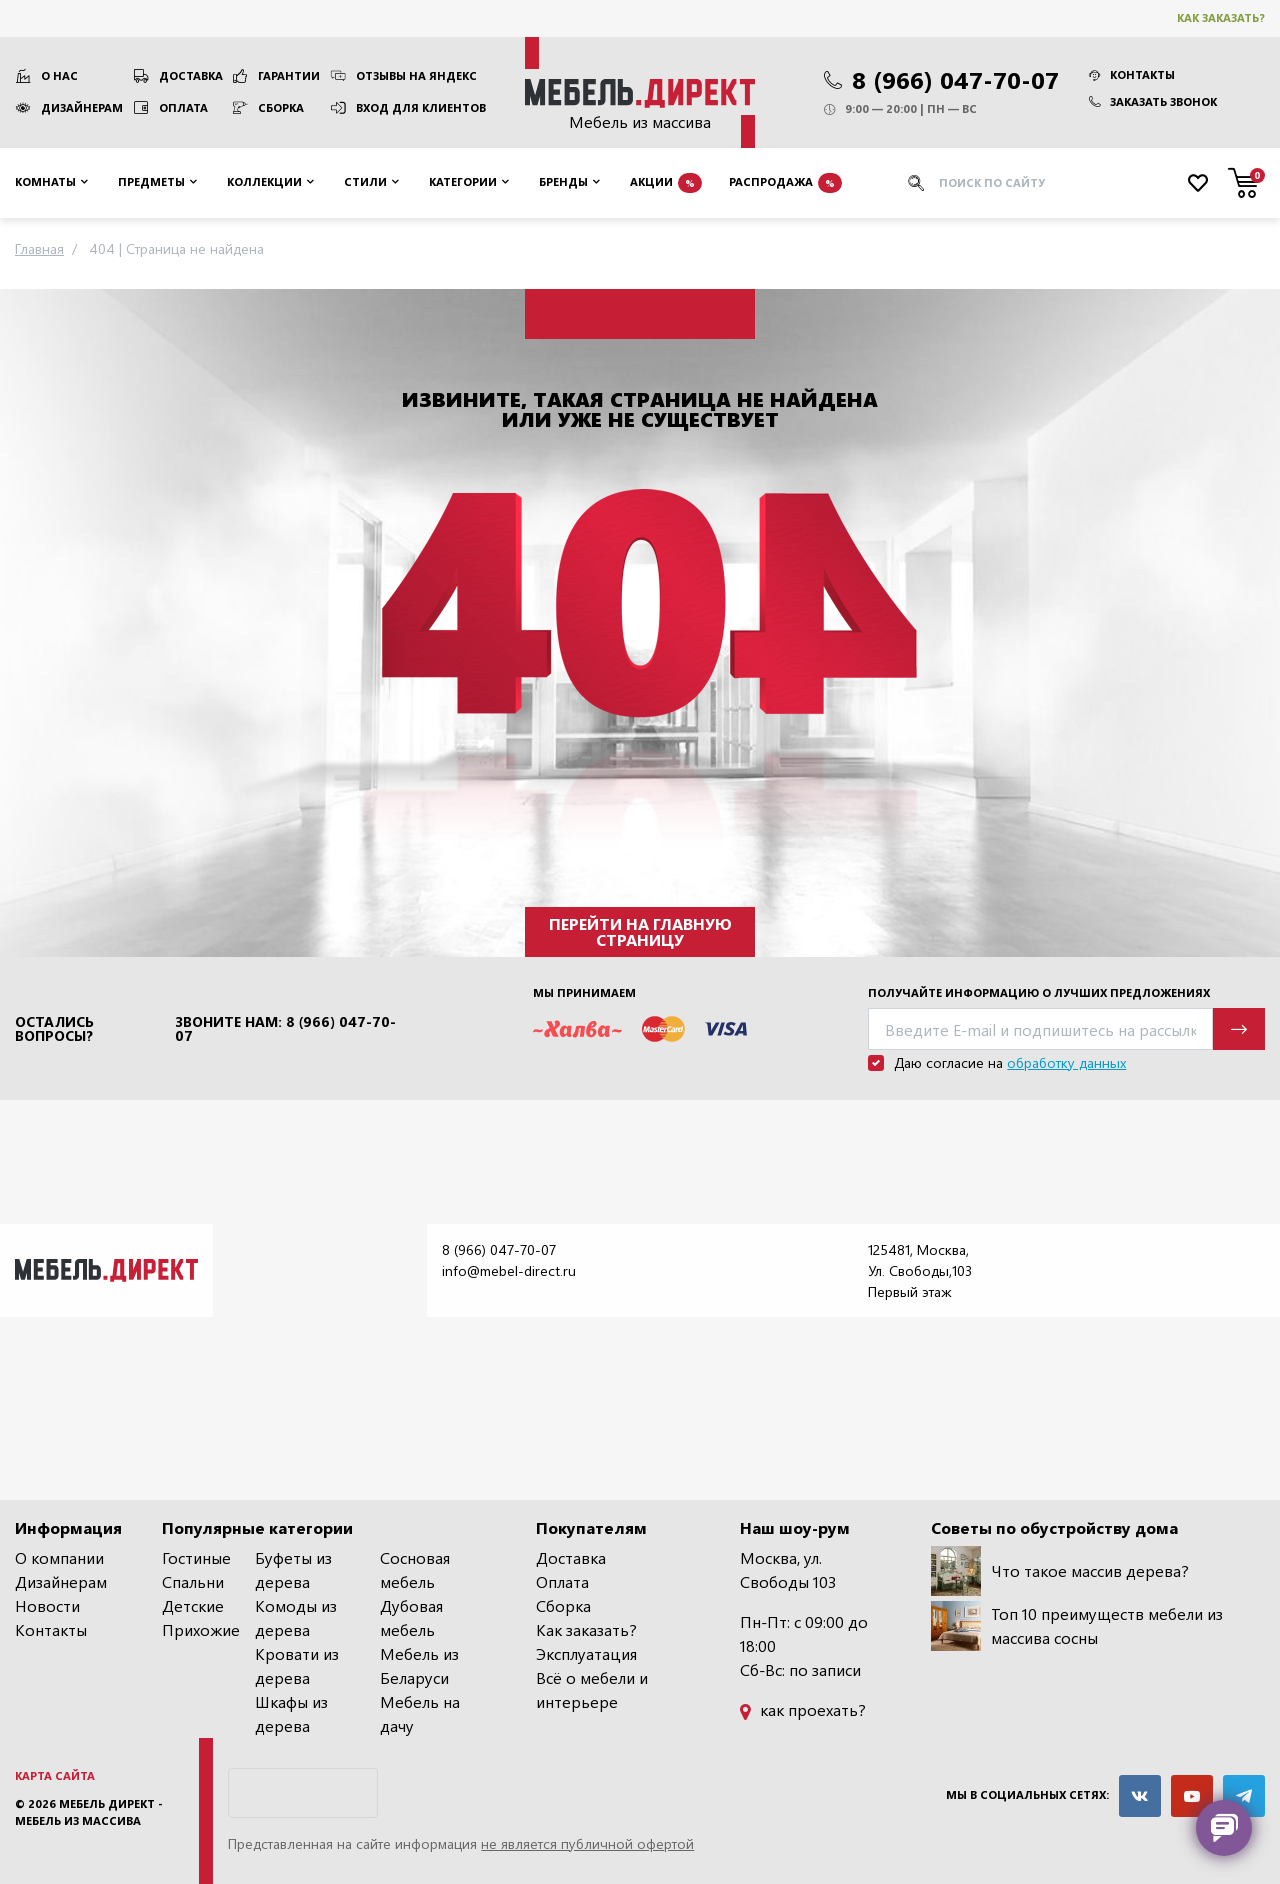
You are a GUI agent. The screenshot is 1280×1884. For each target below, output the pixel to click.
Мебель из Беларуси (419, 1665)
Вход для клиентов (421, 107)
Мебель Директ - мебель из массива (89, 1812)
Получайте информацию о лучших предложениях (1039, 992)
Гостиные (196, 1557)
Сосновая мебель (415, 1569)
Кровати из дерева (297, 1665)
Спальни (193, 1581)
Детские (193, 1605)
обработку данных (1066, 1062)
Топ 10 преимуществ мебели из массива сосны (1077, 1626)
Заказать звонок (1153, 101)
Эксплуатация (586, 1653)
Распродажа (785, 183)
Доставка (191, 75)
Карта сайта (55, 1775)
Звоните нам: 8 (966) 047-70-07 (285, 1029)
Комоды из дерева (296, 1617)
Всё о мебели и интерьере (592, 1689)
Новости (47, 1605)
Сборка (281, 107)
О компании (59, 1557)
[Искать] (916, 183)
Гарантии (289, 75)
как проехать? (803, 1709)
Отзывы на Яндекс (416, 75)
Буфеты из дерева (293, 1569)
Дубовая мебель (411, 1617)
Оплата (183, 107)
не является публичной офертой (587, 1843)
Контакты (1132, 74)
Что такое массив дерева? (1060, 1571)
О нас (59, 75)
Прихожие (201, 1629)
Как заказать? (1221, 17)
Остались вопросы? (54, 1029)
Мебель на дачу (420, 1713)
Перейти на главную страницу (640, 931)
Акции (666, 183)
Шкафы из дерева (291, 1713)
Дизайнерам (82, 107)
